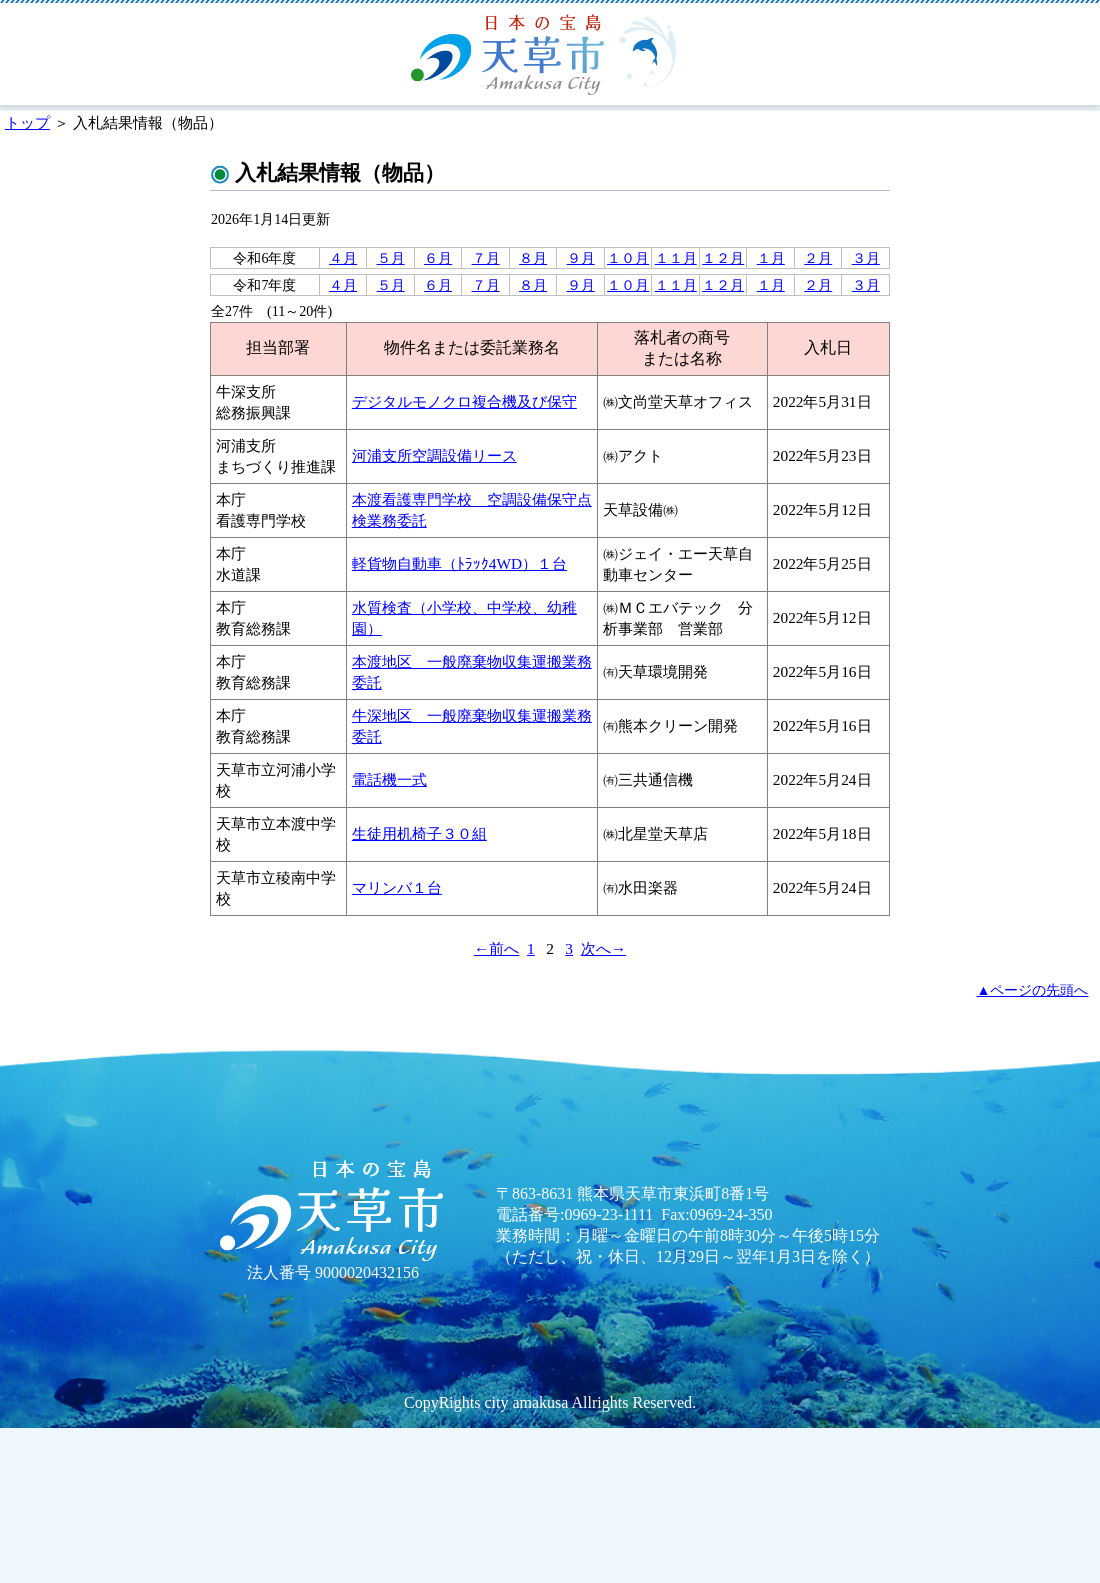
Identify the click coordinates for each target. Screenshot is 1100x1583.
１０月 (628, 258)
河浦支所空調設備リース (434, 455)
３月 (866, 258)
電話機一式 (389, 779)
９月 (581, 258)
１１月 (676, 258)
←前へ (496, 948)
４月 (343, 258)
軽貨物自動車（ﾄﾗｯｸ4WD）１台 (459, 563)
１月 (771, 258)
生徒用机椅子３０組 (419, 833)
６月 (438, 258)
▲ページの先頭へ (1033, 990)
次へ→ (603, 948)
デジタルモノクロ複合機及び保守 (464, 401)
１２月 (723, 258)
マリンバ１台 (397, 887)
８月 (533, 258)
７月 (486, 258)
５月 (391, 258)
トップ (27, 122)
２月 (818, 258)
